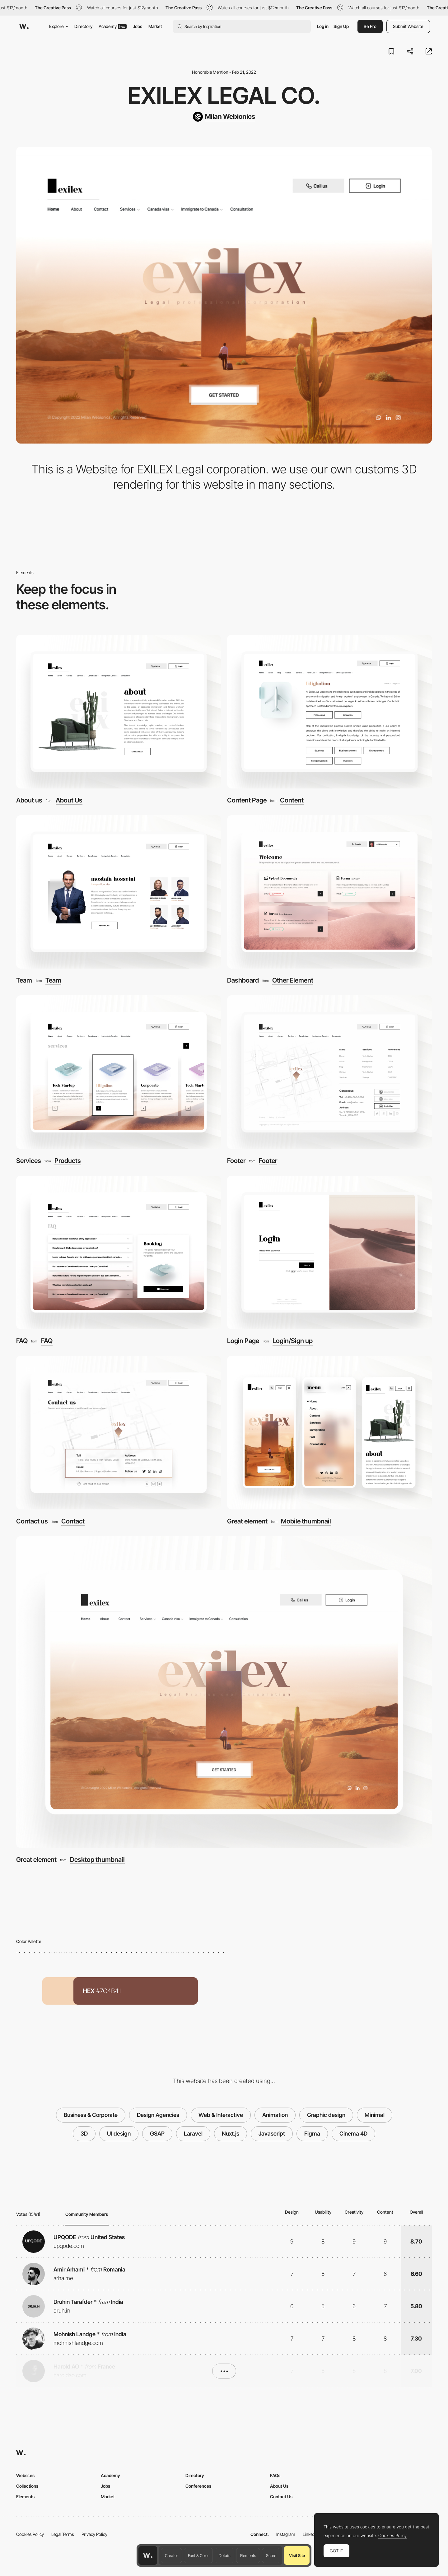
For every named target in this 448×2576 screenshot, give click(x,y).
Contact (73, 1521)
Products (67, 1161)
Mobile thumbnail (306, 1521)
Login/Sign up (293, 1341)
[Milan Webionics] (224, 117)
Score (271, 2555)
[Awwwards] (24, 26)
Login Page (243, 1341)
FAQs (275, 2475)
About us (29, 800)
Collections (27, 2486)
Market (155, 26)
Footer (236, 1161)
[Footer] (329, 1072)
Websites (25, 2475)
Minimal (375, 2115)
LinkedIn (311, 2534)
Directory (83, 26)
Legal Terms (62, 2534)
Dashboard (243, 980)
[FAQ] (118, 1252)
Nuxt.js (230, 2133)
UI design (119, 2133)
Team (24, 980)
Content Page (247, 800)
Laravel (193, 2133)
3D (84, 2133)
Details (224, 2555)
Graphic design (326, 2115)
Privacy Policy (94, 2534)
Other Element (292, 980)
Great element (247, 1521)
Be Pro (370, 26)
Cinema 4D (353, 2133)
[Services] (118, 1072)
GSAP (157, 2133)
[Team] (118, 892)
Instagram (285, 2534)
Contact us (32, 1521)
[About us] (118, 711)
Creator (171, 2555)
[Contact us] (118, 1432)
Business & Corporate (91, 2115)
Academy (113, 26)
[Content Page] (329, 711)
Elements (248, 2555)
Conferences (198, 2486)
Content (292, 800)
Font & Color (198, 2555)
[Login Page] (329, 1252)
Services (28, 1161)
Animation (275, 2115)
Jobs (137, 26)
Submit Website (408, 26)
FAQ (22, 1341)
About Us (69, 800)
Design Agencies (158, 2115)
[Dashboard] (329, 892)
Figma (312, 2133)
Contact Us (281, 2496)
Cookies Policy (30, 2534)
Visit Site (297, 2555)
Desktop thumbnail (97, 1860)
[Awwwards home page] (147, 2555)
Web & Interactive (220, 2115)
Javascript (272, 2133)
